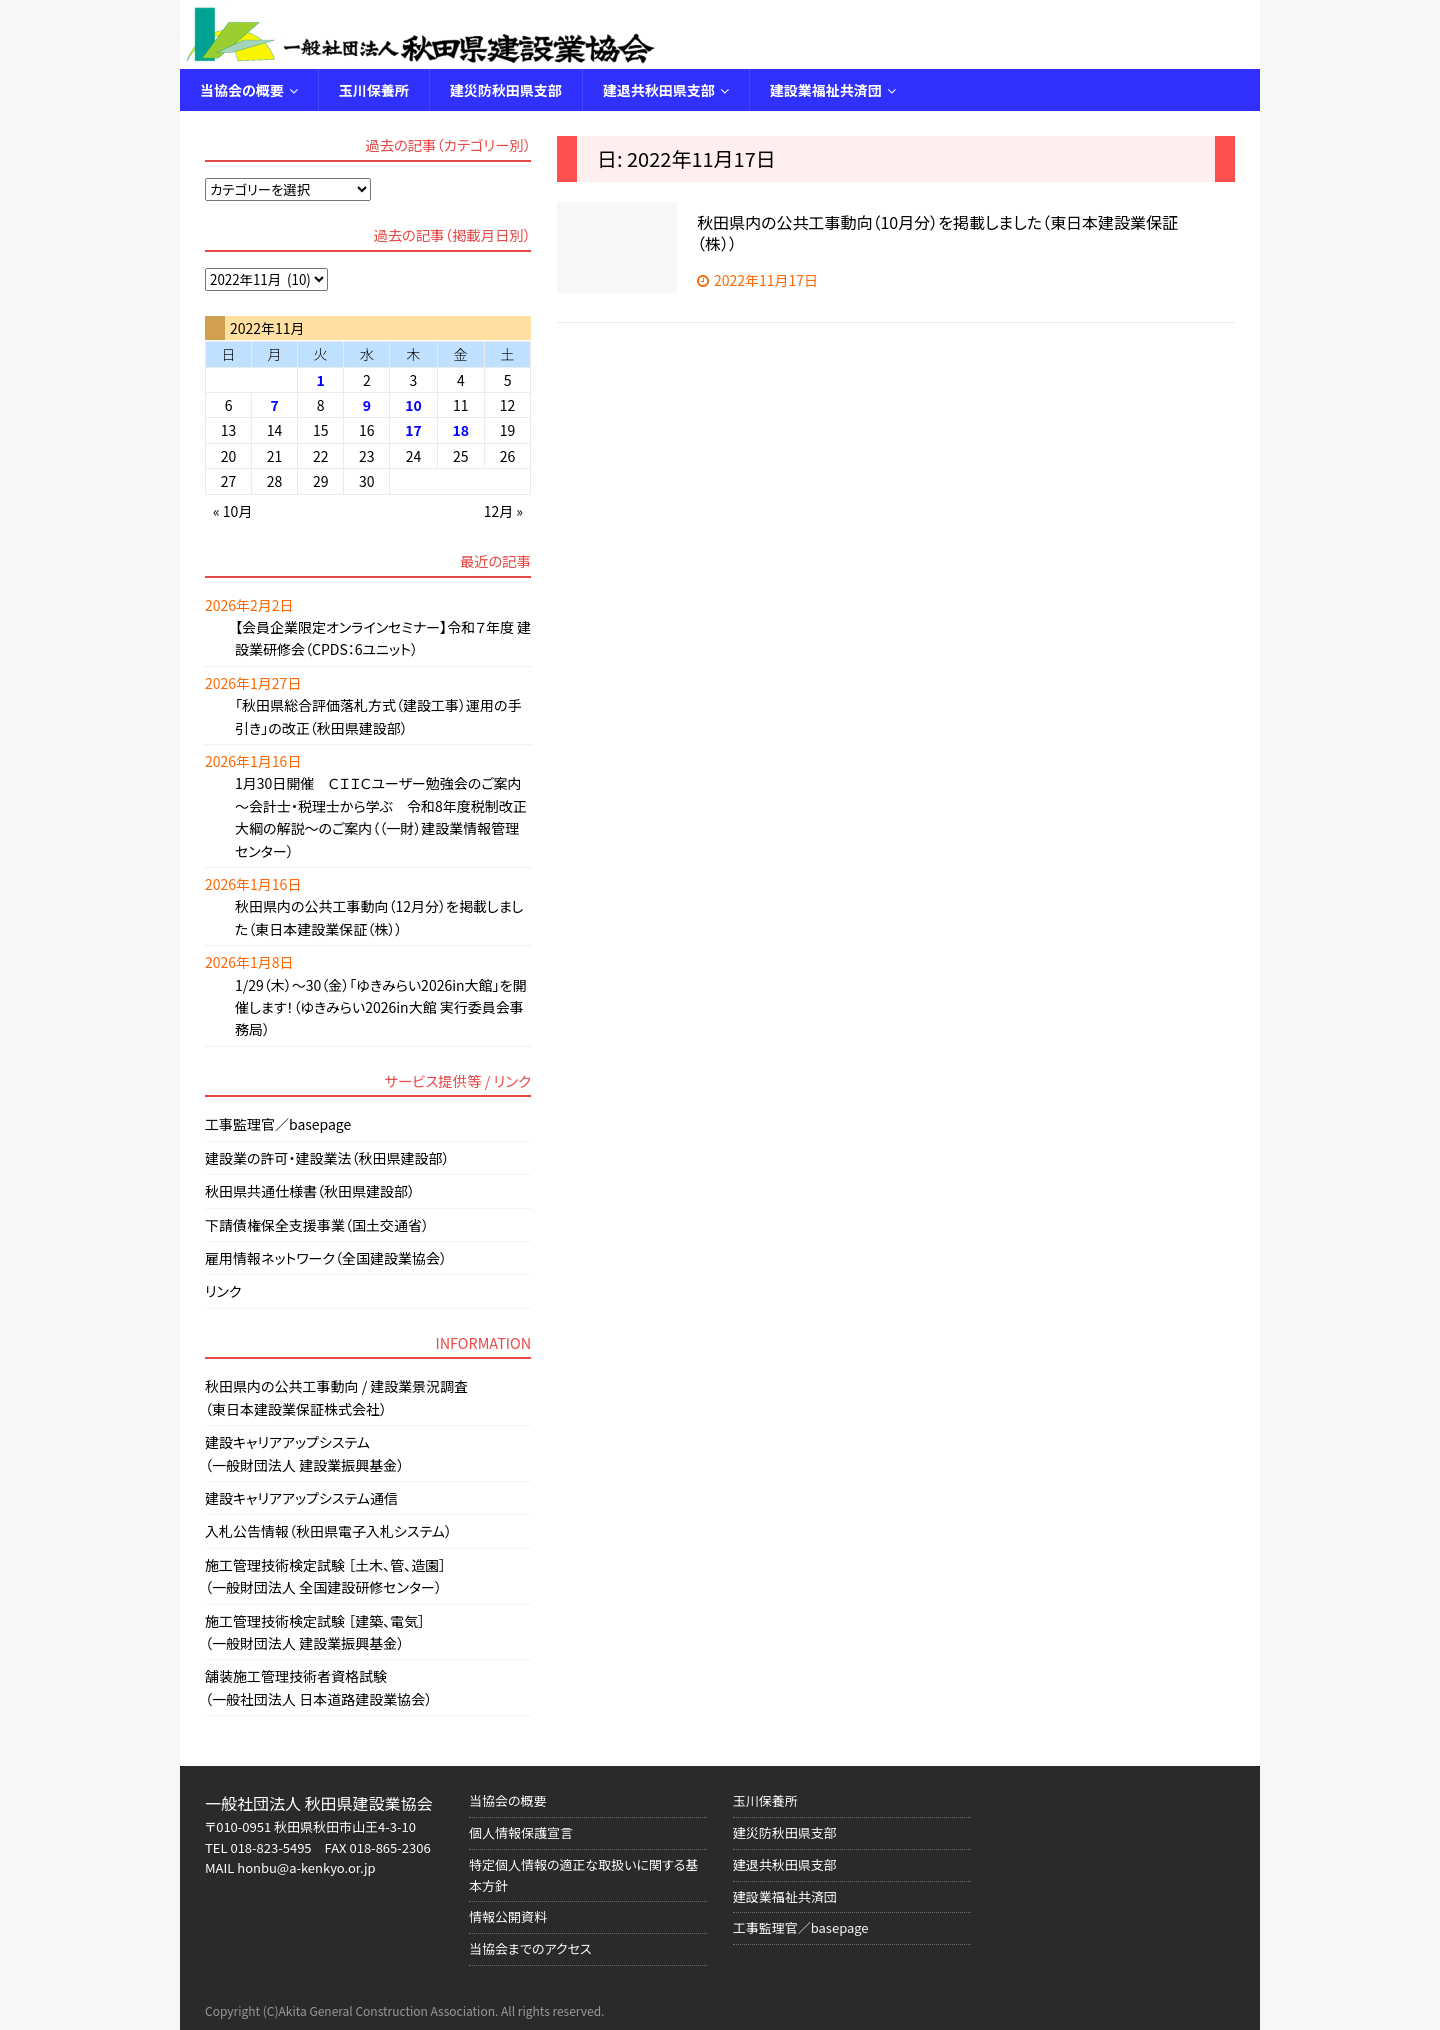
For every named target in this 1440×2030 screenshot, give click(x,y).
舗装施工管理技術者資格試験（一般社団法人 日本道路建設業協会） (318, 1687)
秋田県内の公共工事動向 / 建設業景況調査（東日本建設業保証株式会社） (336, 1397)
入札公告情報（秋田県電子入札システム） (328, 1531)
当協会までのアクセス (530, 1948)
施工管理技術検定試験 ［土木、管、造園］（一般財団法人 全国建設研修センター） (325, 1576)
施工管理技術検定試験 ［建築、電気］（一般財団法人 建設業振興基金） (315, 1632)
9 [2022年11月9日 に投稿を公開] (367, 405)
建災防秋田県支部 (506, 90)
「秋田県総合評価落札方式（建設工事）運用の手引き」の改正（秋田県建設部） (378, 716)
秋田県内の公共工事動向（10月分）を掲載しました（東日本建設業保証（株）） (937, 232)
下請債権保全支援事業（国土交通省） (317, 1225)
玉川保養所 (374, 90)
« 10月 (232, 511)
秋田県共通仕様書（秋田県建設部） (310, 1191)
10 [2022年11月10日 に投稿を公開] (413, 405)
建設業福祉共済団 (826, 90)
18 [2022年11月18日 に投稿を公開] (461, 430)
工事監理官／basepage (278, 1124)
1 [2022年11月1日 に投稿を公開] (321, 380)
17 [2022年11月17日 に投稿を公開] (413, 430)
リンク (223, 1291)
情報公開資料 (508, 1916)
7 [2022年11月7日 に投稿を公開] (274, 405)
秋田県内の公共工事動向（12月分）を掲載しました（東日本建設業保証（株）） (379, 917)
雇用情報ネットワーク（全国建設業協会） (326, 1258)
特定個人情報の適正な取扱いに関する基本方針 (584, 1875)
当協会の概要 (242, 90)
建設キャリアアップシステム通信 (301, 1498)
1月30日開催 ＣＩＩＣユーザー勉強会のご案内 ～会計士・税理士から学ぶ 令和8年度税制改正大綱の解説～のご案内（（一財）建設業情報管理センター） (381, 816)
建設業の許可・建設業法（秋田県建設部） (327, 1158)
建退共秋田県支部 (659, 90)
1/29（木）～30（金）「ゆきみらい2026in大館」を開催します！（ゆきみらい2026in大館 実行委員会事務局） (381, 1007)
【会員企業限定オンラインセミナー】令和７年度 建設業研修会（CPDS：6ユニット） (383, 638)
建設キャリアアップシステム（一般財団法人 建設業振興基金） (304, 1453)
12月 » (503, 511)
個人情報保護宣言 (521, 1832)
